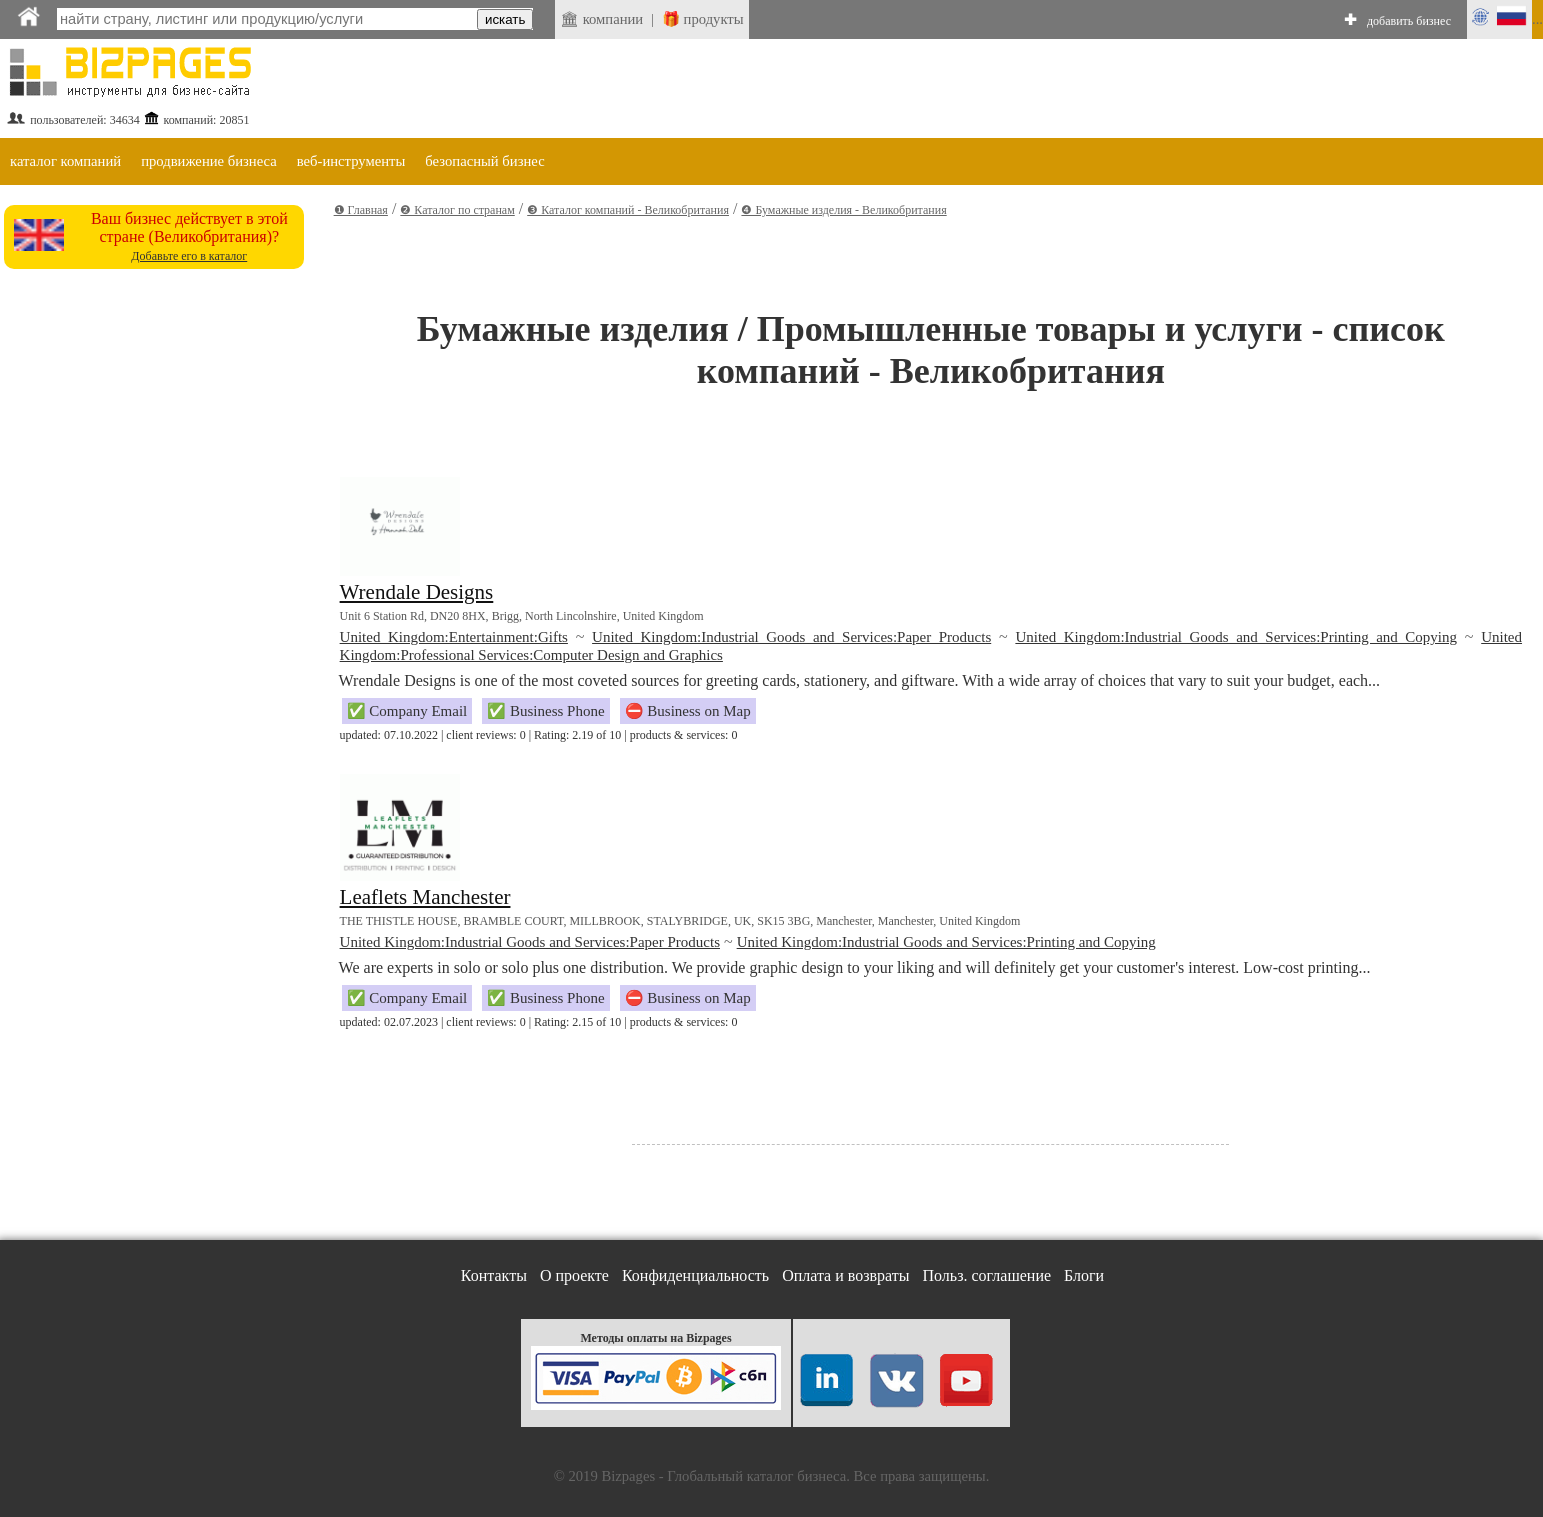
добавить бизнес (1409, 21)
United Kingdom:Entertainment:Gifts (454, 637)
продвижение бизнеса (209, 161)
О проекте (574, 1275)
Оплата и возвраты (845, 1275)
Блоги (1084, 1275)
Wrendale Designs (417, 592)
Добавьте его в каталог (189, 256)
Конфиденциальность (695, 1275)
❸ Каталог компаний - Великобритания (628, 210)
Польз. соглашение (987, 1275)
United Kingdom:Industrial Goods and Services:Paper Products (791, 637)
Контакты (494, 1275)
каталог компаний (65, 161)
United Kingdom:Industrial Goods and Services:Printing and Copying (1236, 637)
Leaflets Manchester (425, 897)
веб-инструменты (351, 161)
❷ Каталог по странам (457, 210)
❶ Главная (361, 210)
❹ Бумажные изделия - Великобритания (843, 210)
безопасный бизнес (484, 161)
